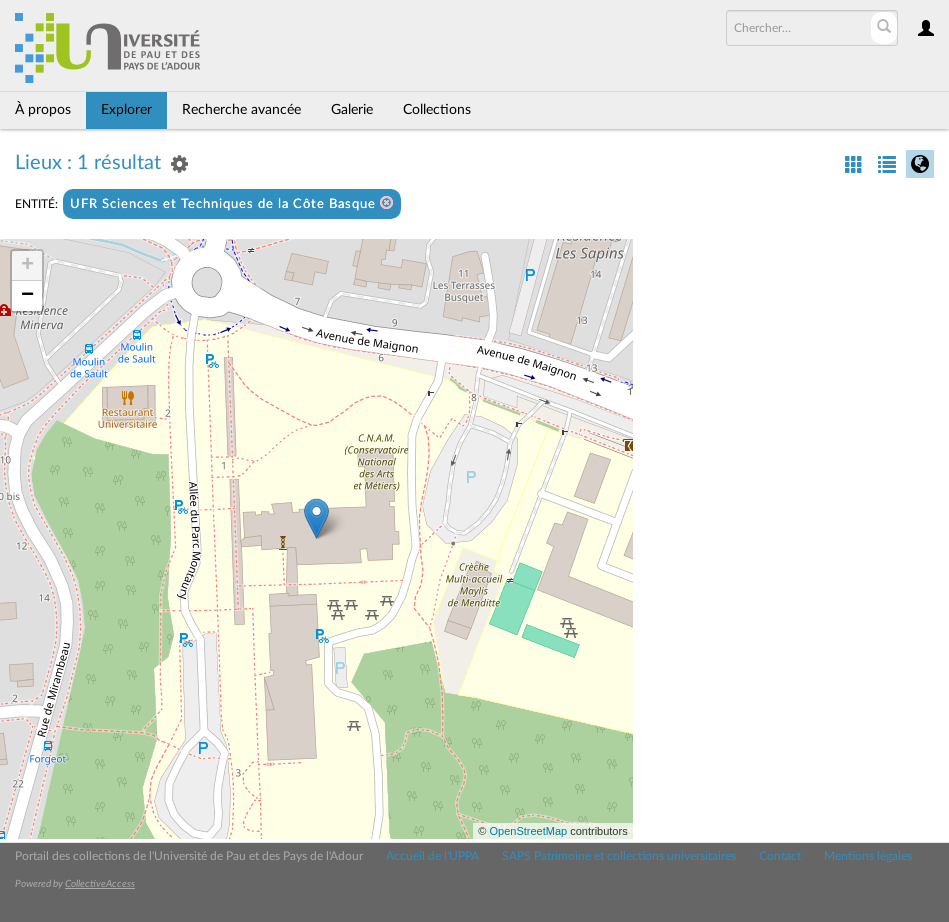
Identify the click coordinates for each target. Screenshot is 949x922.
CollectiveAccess (100, 884)
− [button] (27, 296)
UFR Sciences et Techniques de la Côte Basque (232, 203)
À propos (43, 110)
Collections (437, 110)
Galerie (352, 110)
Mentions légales (868, 856)
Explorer (126, 110)
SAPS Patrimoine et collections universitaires (619, 856)
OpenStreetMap (528, 831)
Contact (780, 856)
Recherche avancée (241, 110)
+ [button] (27, 266)
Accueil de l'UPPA (432, 856)
